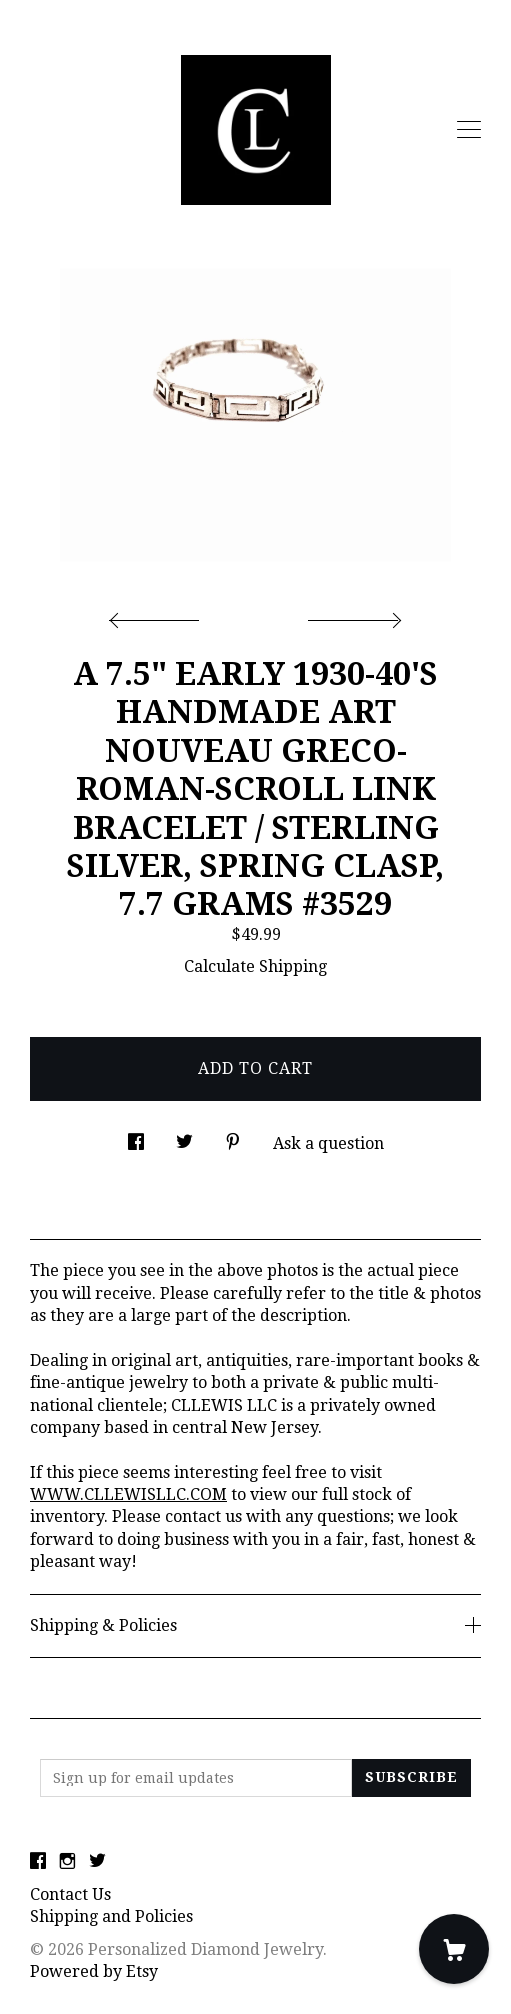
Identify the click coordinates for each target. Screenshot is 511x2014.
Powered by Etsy (94, 1971)
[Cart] (454, 1949)
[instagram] (67, 1861)
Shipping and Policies (111, 1916)
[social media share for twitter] (184, 1137)
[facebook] (38, 1861)
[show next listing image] (352, 615)
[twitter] (97, 1861)
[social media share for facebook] (136, 1137)
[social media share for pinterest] (233, 1137)
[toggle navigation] (469, 130)
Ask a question (328, 1143)
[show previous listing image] (159, 615)
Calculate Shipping (255, 966)
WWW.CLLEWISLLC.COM (128, 1494)
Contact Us (70, 1894)
